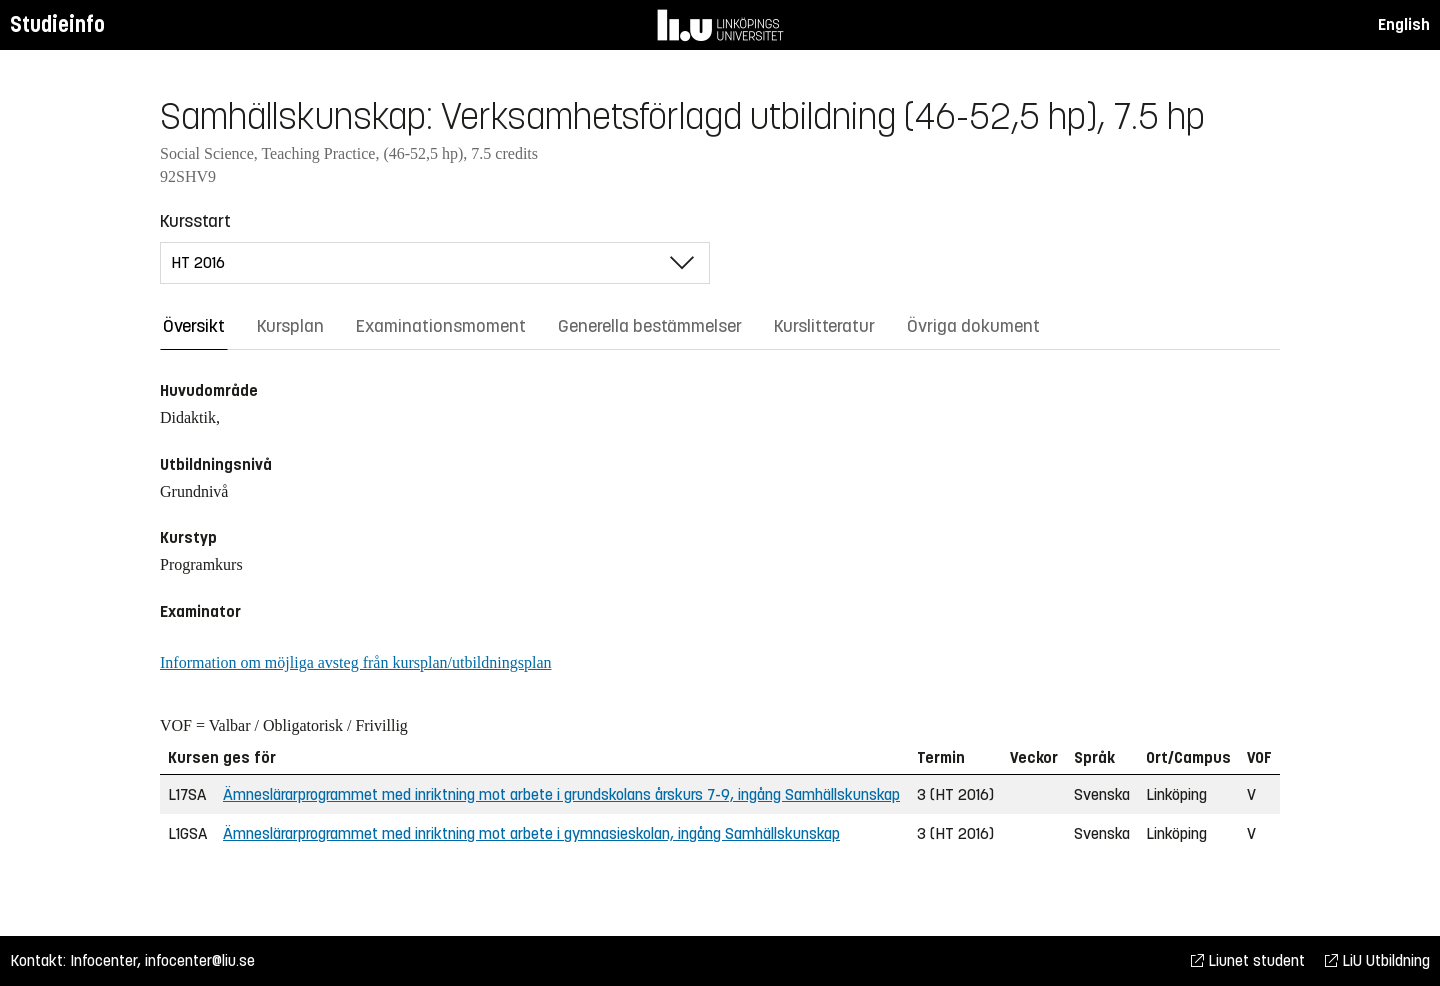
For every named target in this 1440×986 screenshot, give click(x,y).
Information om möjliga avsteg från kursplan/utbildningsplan (355, 662)
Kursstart (195, 221)
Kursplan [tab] (290, 326)
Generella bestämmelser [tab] (650, 326)
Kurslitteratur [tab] (824, 326)
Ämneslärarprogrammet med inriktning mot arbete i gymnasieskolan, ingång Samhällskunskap (531, 833)
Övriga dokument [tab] (973, 326)
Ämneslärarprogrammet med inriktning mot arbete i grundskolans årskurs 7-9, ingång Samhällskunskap (561, 794)
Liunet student (1248, 960)
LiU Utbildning (1377, 960)
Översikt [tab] (194, 326)
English (1404, 24)
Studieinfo (57, 24)
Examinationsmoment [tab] (441, 326)
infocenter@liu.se (200, 960)
